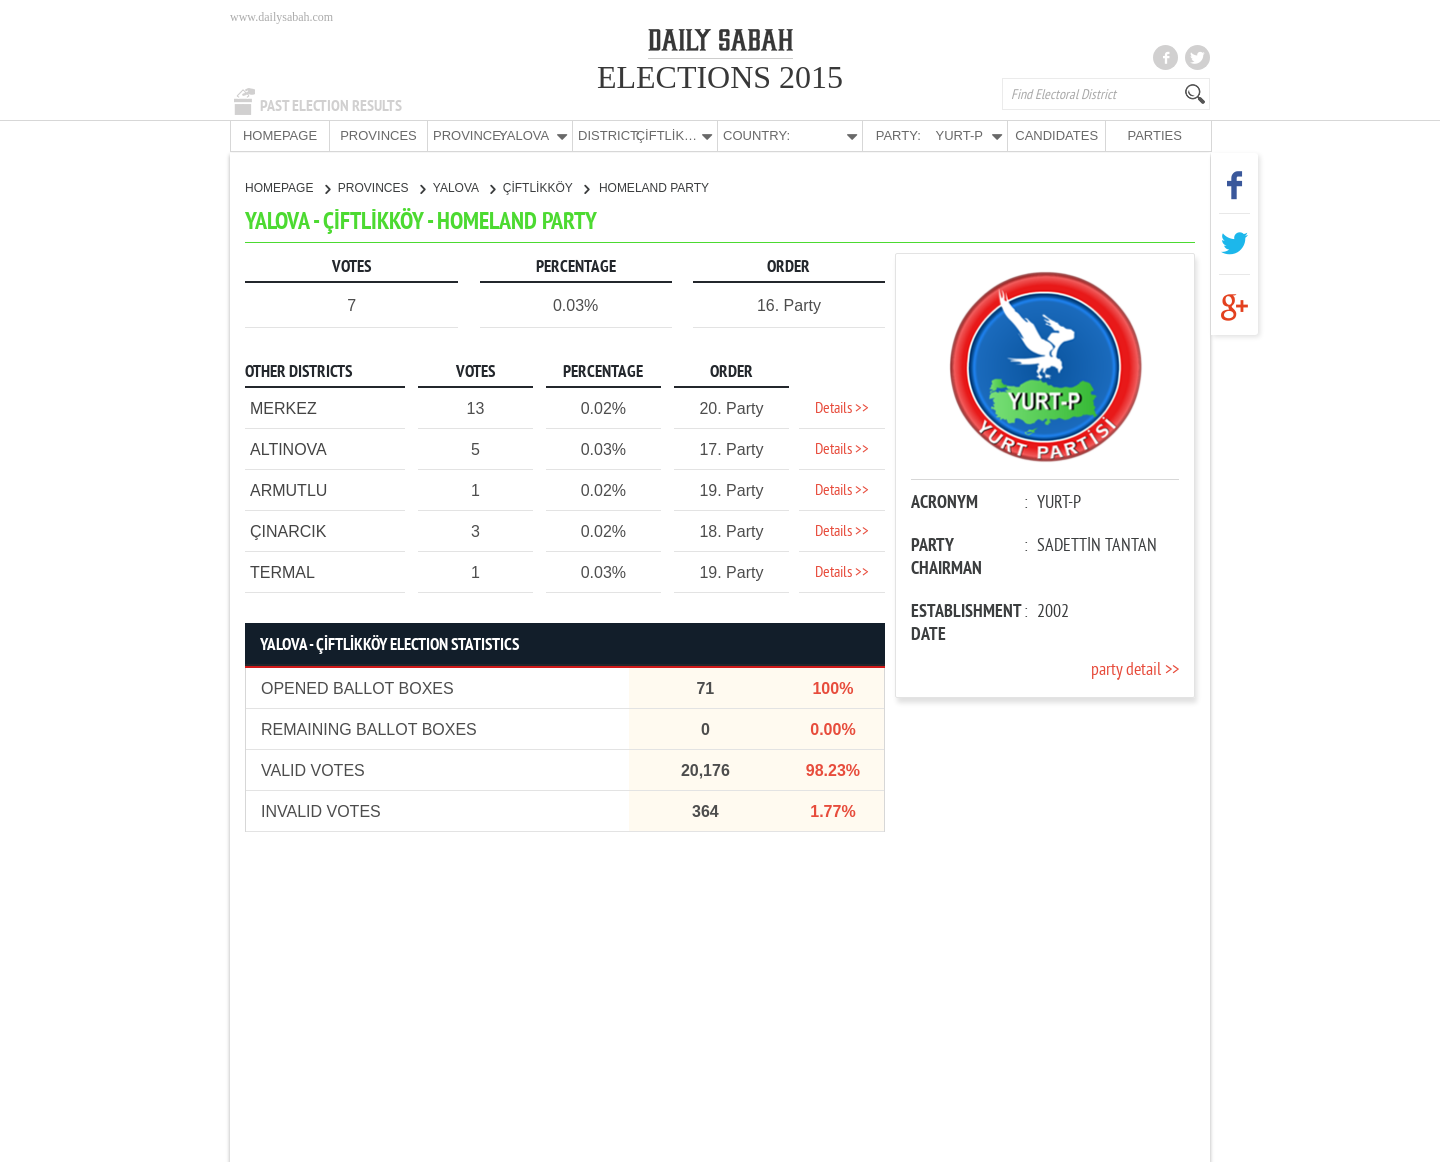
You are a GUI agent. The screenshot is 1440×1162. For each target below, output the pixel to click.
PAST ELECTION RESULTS (331, 106)
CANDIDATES (1056, 135)
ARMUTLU (288, 489)
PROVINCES (378, 135)
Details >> (842, 408)
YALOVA (464, 187)
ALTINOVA (288, 448)
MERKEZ (283, 407)
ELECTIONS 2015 (720, 77)
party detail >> (1135, 669)
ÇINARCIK (288, 530)
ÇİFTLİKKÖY (546, 187)
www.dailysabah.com (281, 17)
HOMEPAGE (280, 135)
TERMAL (282, 571)
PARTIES (1154, 135)
